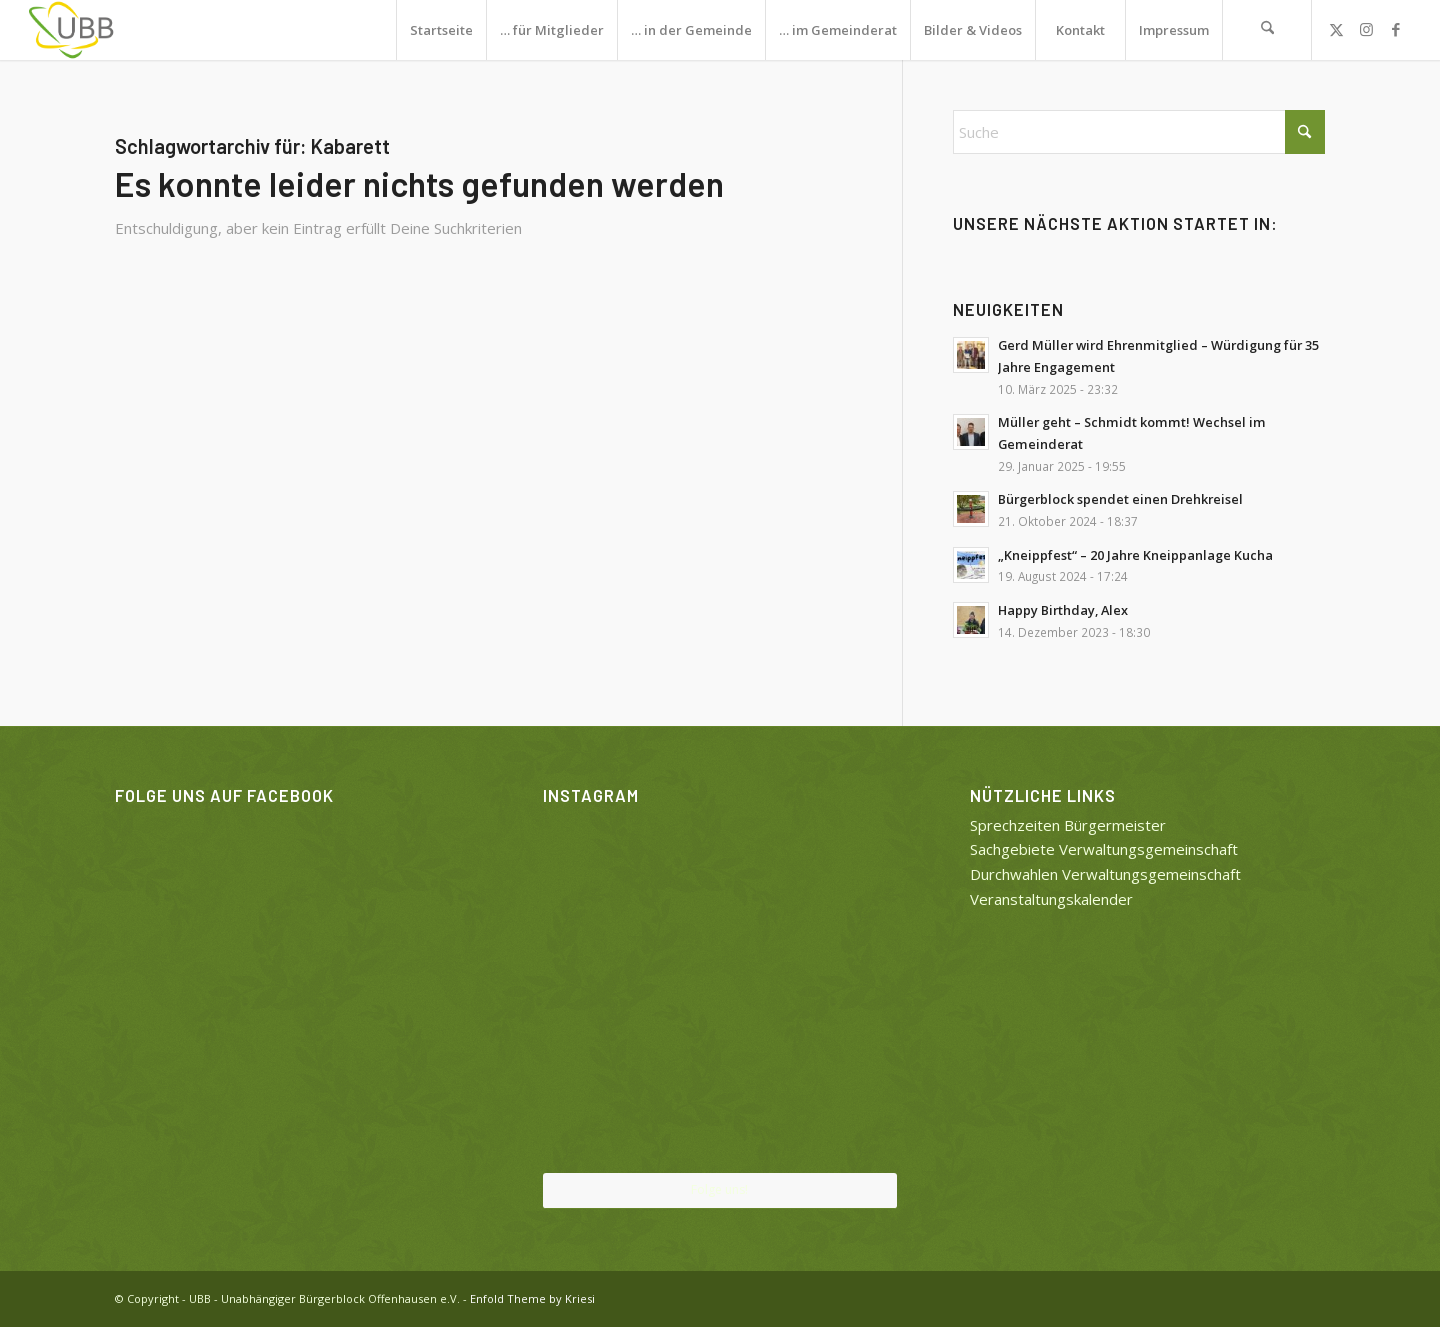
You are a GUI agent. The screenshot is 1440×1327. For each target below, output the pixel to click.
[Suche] (1267, 30)
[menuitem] (1267, 30)
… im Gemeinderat (838, 30)
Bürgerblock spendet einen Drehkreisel (1120, 499)
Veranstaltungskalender (1051, 899)
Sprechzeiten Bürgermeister (1068, 825)
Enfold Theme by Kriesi (532, 1298)
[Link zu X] (1336, 29)
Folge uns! (719, 1189)
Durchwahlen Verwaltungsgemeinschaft (1105, 874)
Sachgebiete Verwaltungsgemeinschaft (1104, 849)
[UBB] (72, 30)
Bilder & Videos (973, 30)
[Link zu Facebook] (1396, 29)
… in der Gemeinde (691, 30)
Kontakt (1080, 30)
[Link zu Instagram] (1366, 29)
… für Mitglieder (552, 30)
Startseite (441, 30)
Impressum (1174, 30)
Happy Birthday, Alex (1063, 610)
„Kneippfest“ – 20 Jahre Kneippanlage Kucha (1135, 555)
